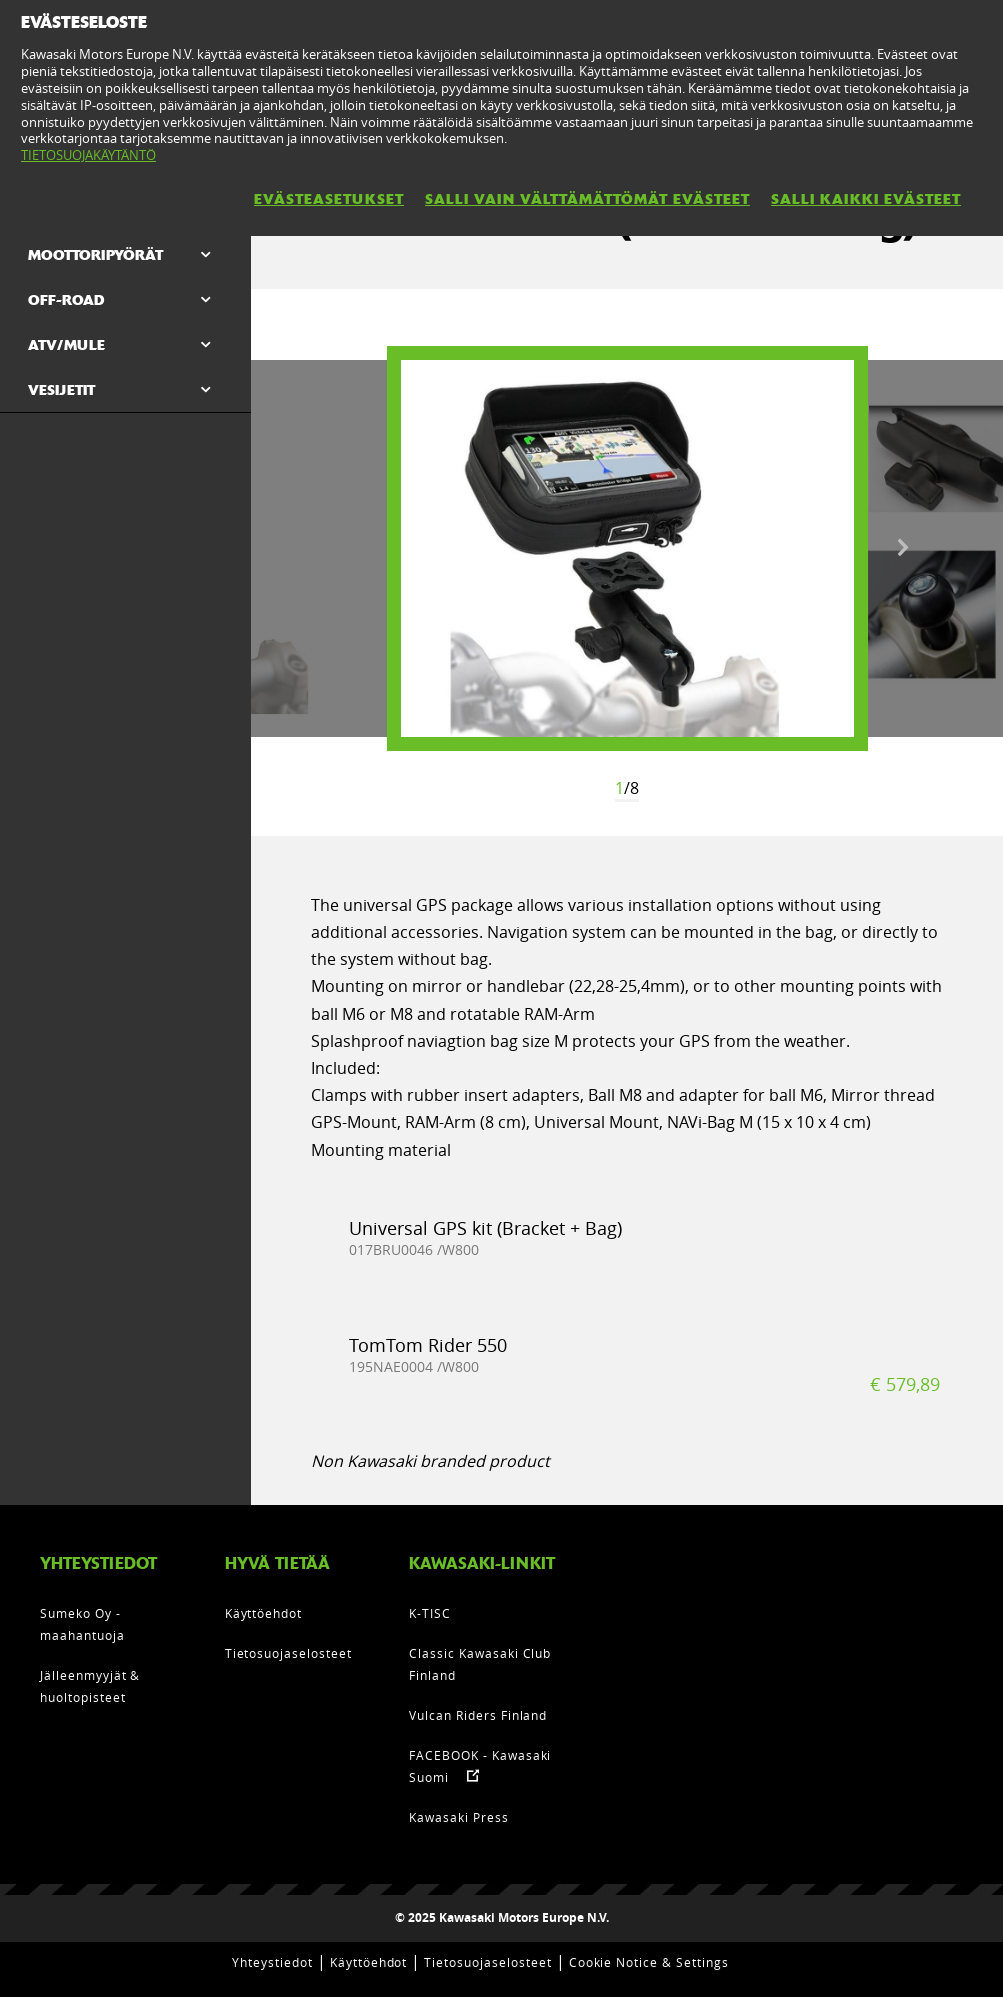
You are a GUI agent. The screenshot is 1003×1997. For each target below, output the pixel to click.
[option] (627, 548)
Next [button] (903, 548)
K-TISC (430, 1613)
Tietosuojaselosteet (288, 1653)
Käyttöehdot (264, 1613)
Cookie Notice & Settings (649, 1962)
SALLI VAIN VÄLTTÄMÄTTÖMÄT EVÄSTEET (587, 199)
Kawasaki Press (458, 1817)
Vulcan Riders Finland (478, 1715)
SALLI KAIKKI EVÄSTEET (866, 199)
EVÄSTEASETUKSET (329, 199)
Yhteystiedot (272, 1962)
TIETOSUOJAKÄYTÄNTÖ (88, 155)
